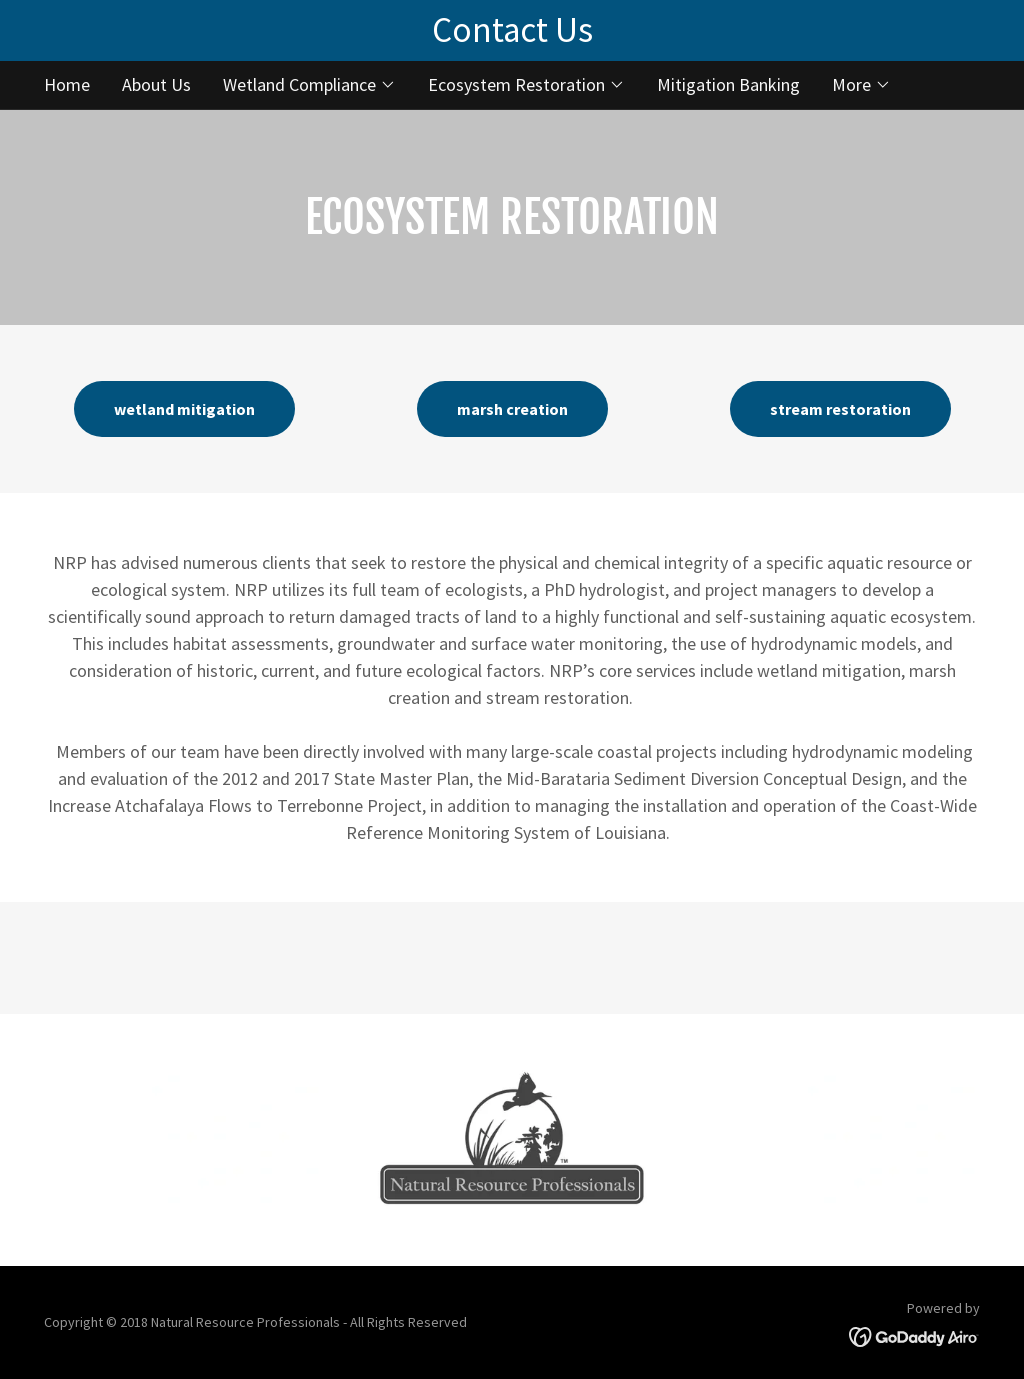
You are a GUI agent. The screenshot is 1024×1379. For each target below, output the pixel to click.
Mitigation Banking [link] (728, 84)
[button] (309, 85)
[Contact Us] (512, 30)
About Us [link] (156, 84)
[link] (914, 1334)
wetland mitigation (184, 409)
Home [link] (67, 84)
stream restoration (840, 409)
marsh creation (512, 409)
